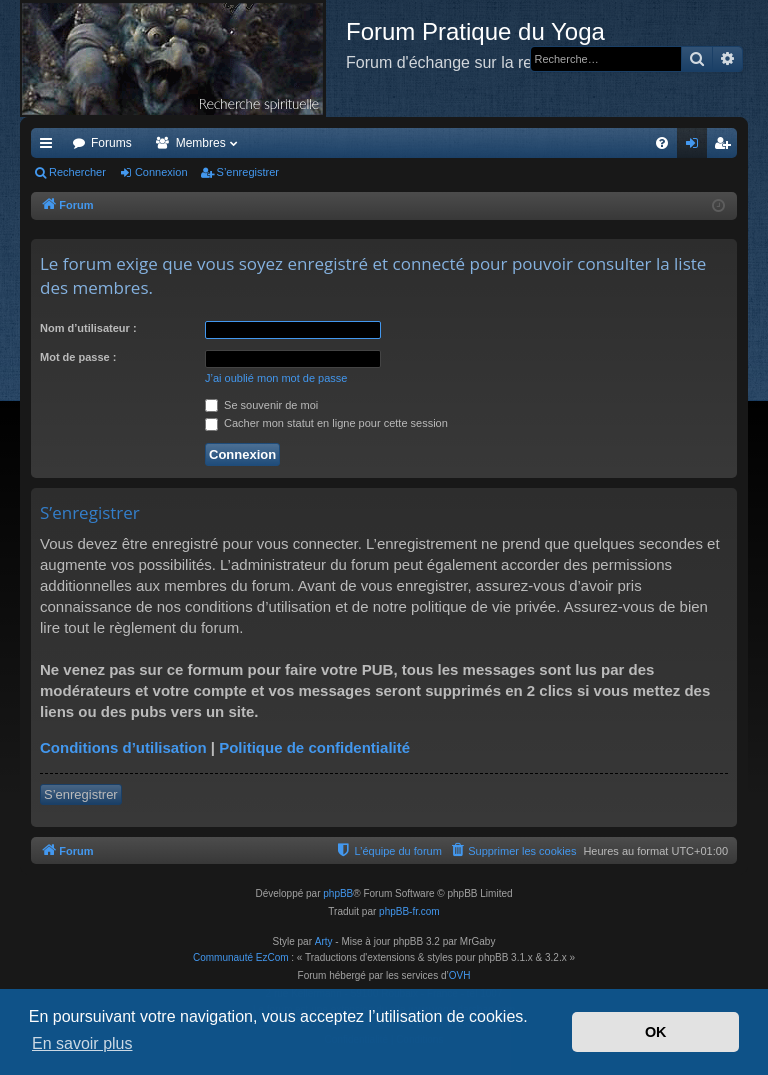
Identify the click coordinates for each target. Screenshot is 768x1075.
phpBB (338, 893)
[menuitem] (662, 143)
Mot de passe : (78, 357)
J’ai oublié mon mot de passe (276, 378)
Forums (111, 143)
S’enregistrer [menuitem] (726, 147)
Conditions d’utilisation (123, 747)
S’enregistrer (248, 172)
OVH (460, 975)
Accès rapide (50, 147)
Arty (324, 941)
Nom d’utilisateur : (88, 328)
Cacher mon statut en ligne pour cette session (326, 423)
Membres (201, 143)
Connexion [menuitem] (696, 147)
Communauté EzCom (241, 957)
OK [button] (656, 1032)
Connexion (161, 172)
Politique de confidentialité (314, 747)
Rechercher (77, 172)
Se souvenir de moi (261, 405)
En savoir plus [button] (82, 1043)
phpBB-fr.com (409, 911)
